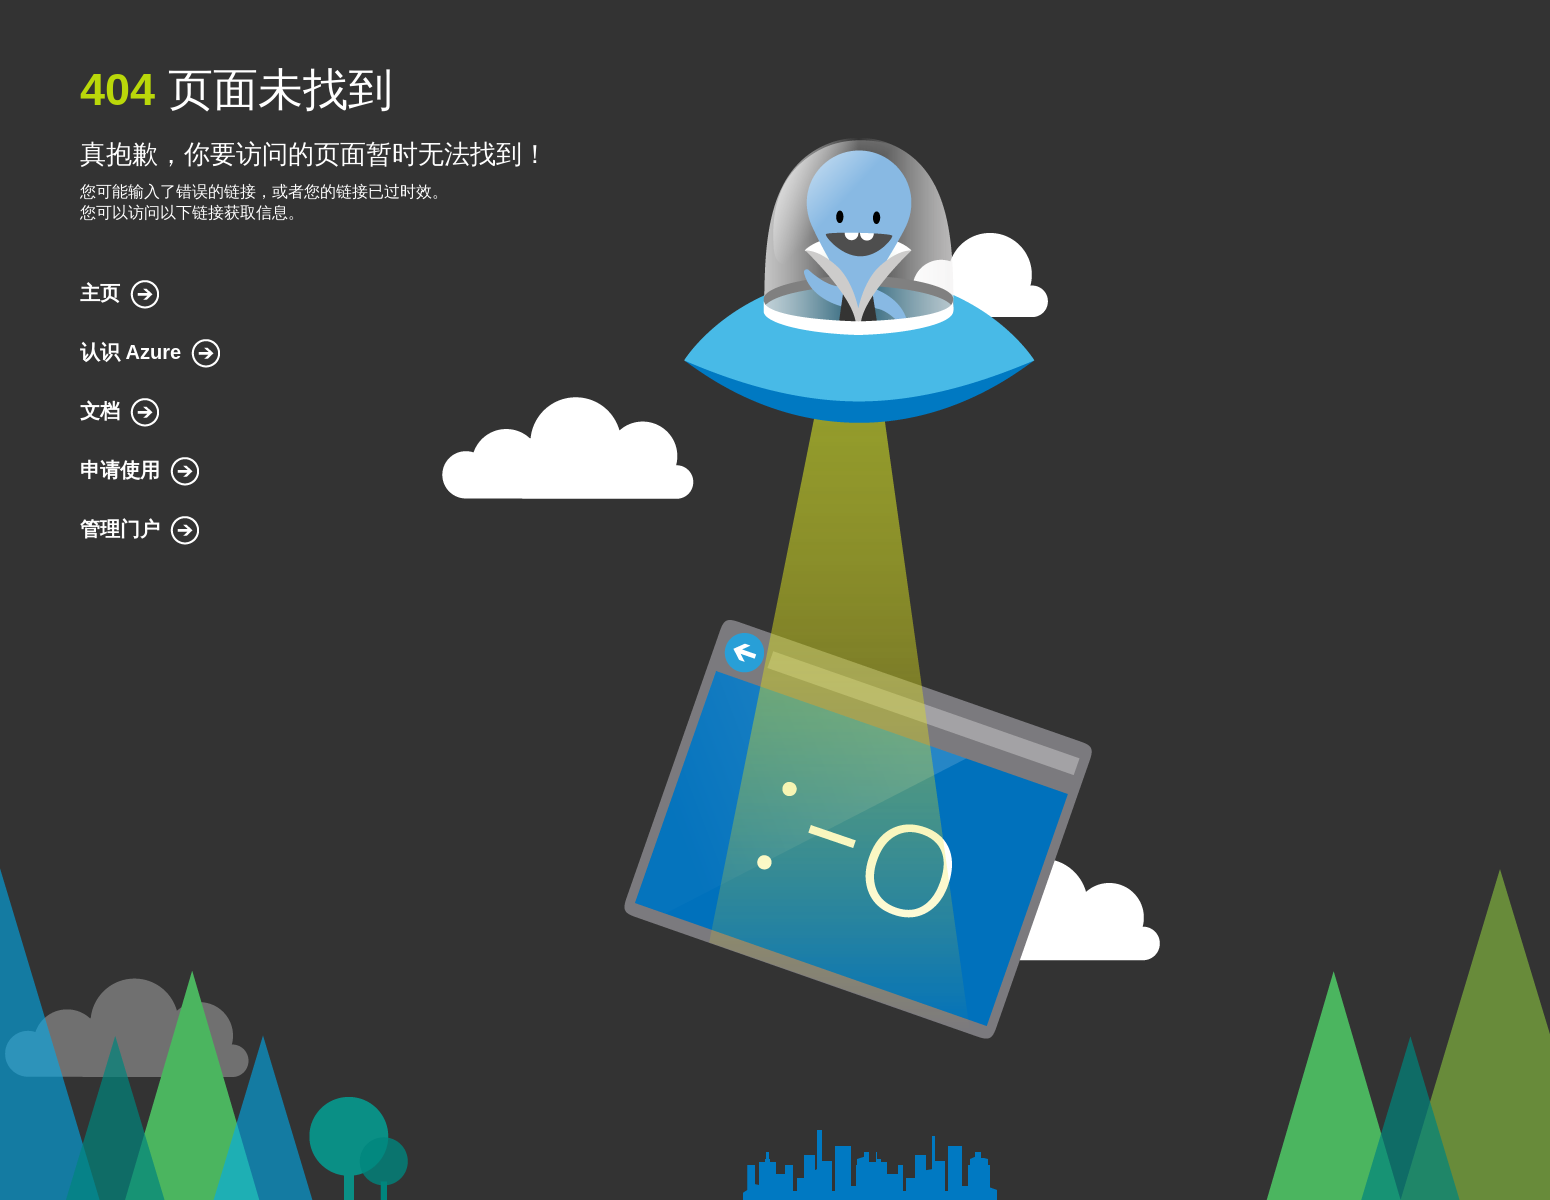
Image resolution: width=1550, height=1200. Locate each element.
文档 (100, 411)
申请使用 (120, 470)
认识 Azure (130, 352)
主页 (100, 293)
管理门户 (120, 529)
